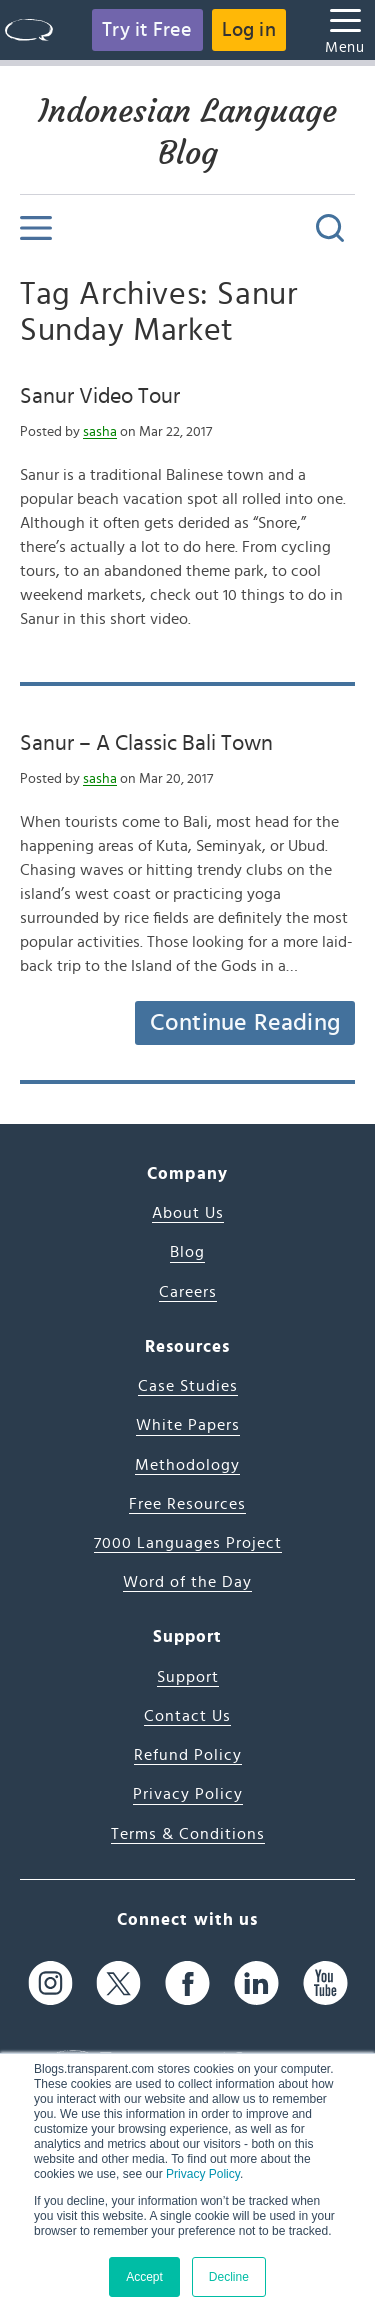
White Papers (188, 1425)
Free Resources (187, 1504)
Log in (249, 30)
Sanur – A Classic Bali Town (146, 743)
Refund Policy (188, 1755)
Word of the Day (187, 1582)
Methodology (187, 1465)
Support (188, 1677)
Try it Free (147, 30)
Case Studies (188, 1386)
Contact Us (187, 1716)
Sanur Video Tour (100, 396)
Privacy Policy (203, 2174)
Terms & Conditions (188, 1834)
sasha (100, 432)
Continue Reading (245, 1023)
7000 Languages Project (188, 1543)
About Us (188, 1213)
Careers (188, 1292)
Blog (187, 1252)
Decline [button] (229, 2277)
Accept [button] (144, 2277)
